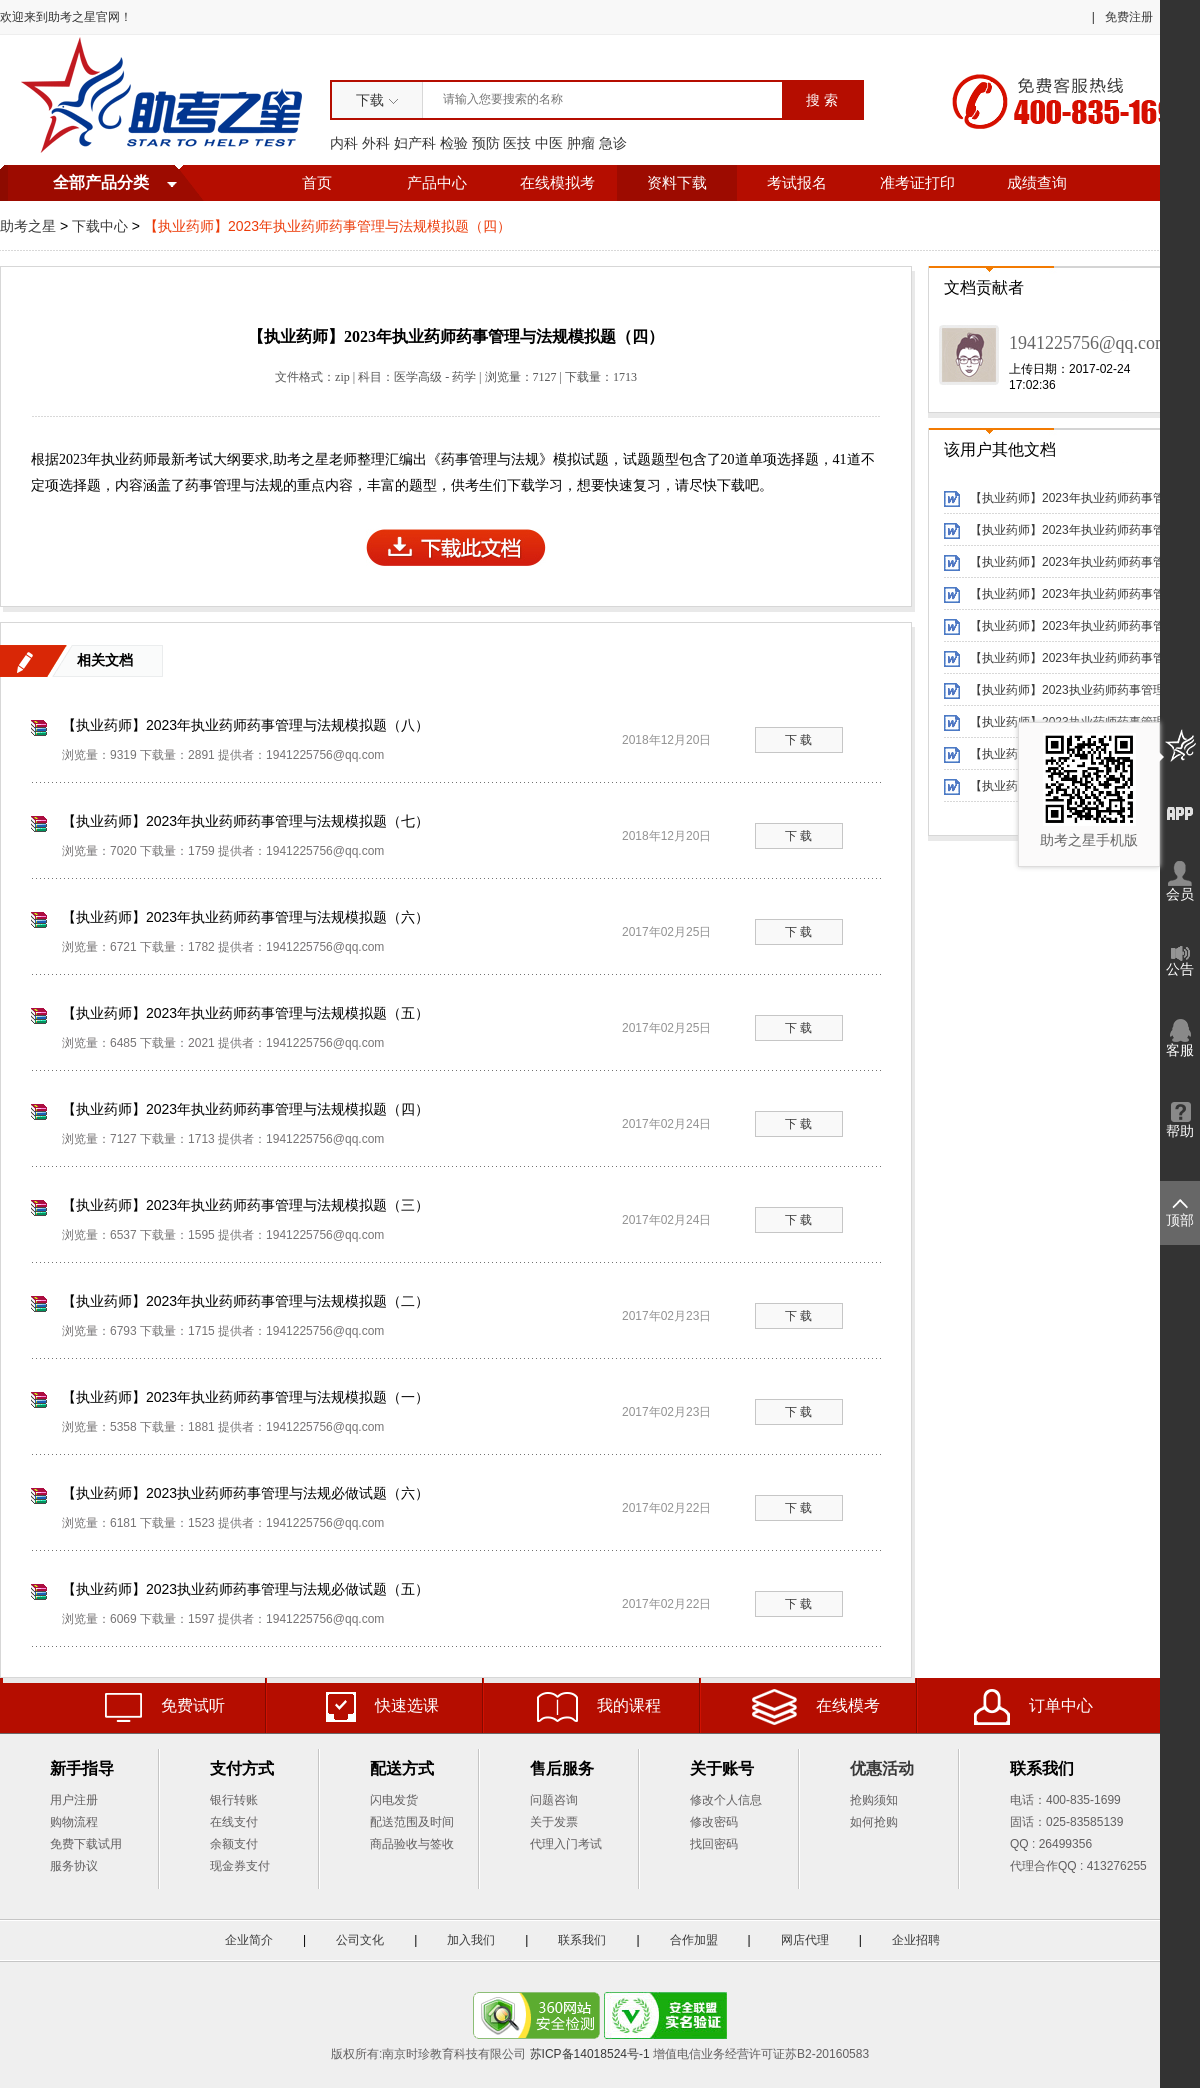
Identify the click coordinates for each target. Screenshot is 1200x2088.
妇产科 (415, 143)
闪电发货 (394, 1800)
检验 (454, 143)
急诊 (613, 143)
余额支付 (234, 1844)
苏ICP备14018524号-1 (590, 2054)
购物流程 (74, 1822)
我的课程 (599, 1707)
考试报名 (797, 183)
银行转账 (234, 1800)
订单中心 (1033, 1707)
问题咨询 (554, 1800)
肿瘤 (581, 143)
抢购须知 (874, 1800)
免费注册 (1129, 17)
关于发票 (554, 1822)
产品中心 (437, 183)
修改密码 (714, 1822)
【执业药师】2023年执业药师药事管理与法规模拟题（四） (245, 1109)
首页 (317, 183)
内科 (344, 143)
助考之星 (28, 226)
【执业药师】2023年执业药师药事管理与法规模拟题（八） (245, 725)
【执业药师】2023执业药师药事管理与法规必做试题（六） (245, 1493)
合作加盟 (694, 1940)
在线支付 (234, 1822)
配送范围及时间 (412, 1822)
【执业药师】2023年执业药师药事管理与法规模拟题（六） (245, 917)
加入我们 (471, 1940)
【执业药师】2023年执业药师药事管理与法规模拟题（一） (245, 1397)
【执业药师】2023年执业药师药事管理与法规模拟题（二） (245, 1301)
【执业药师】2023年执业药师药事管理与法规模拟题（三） (245, 1205)
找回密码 (714, 1844)
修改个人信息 (726, 1800)
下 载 (798, 740)
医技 (517, 143)
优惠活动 (882, 1768)
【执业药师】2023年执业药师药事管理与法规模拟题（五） (245, 1013)
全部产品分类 (101, 182)
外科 (376, 143)
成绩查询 (1037, 183)
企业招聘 (916, 1940)
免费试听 (165, 1707)
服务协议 (74, 1866)
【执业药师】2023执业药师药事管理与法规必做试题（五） (245, 1589)
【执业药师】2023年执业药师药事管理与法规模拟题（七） (245, 821)
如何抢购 (874, 1822)
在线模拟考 (557, 183)
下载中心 (100, 226)
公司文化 (360, 1940)
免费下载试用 (86, 1844)
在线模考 (816, 1707)
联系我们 (582, 1940)
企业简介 (249, 1940)
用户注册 (74, 1800)
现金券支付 (240, 1866)
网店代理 (805, 1940)
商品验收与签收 (412, 1844)
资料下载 (677, 183)
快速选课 (382, 1707)
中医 (549, 143)
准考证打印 (917, 183)
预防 (486, 143)
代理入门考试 (566, 1844)
